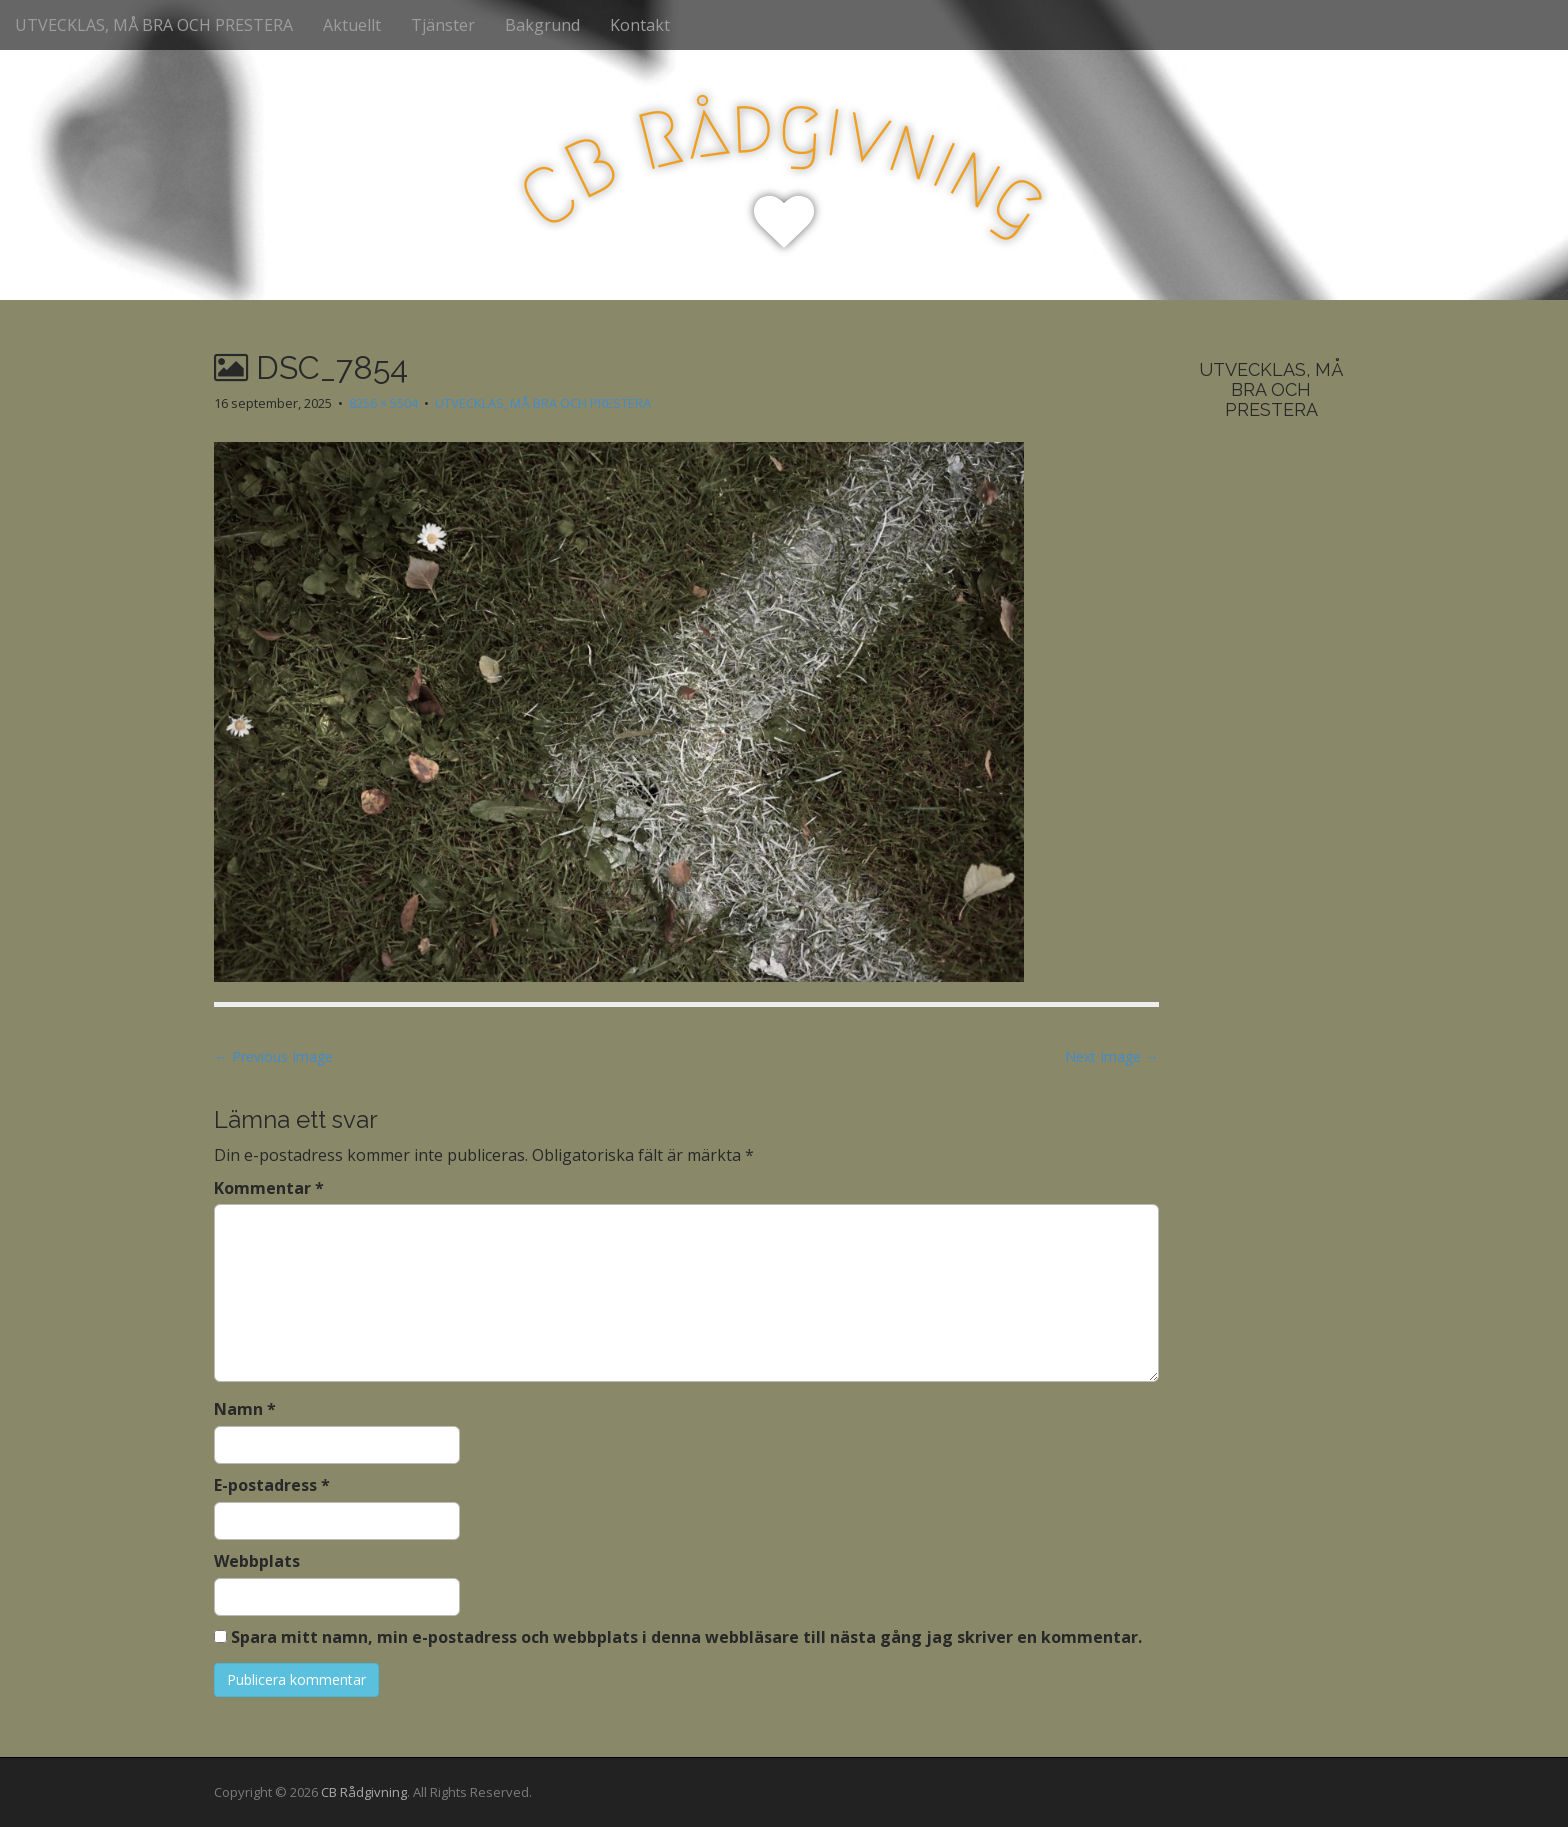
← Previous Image (273, 1056)
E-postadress (272, 1485)
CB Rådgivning (364, 1792)
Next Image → (1112, 1056)
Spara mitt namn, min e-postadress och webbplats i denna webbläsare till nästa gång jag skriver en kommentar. (686, 1637)
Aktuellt (352, 25)
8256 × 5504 (383, 403)
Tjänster (443, 25)
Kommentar (269, 1188)
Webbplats (257, 1561)
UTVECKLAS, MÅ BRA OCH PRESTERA (154, 25)
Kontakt (640, 25)
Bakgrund (542, 25)
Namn (245, 1409)
